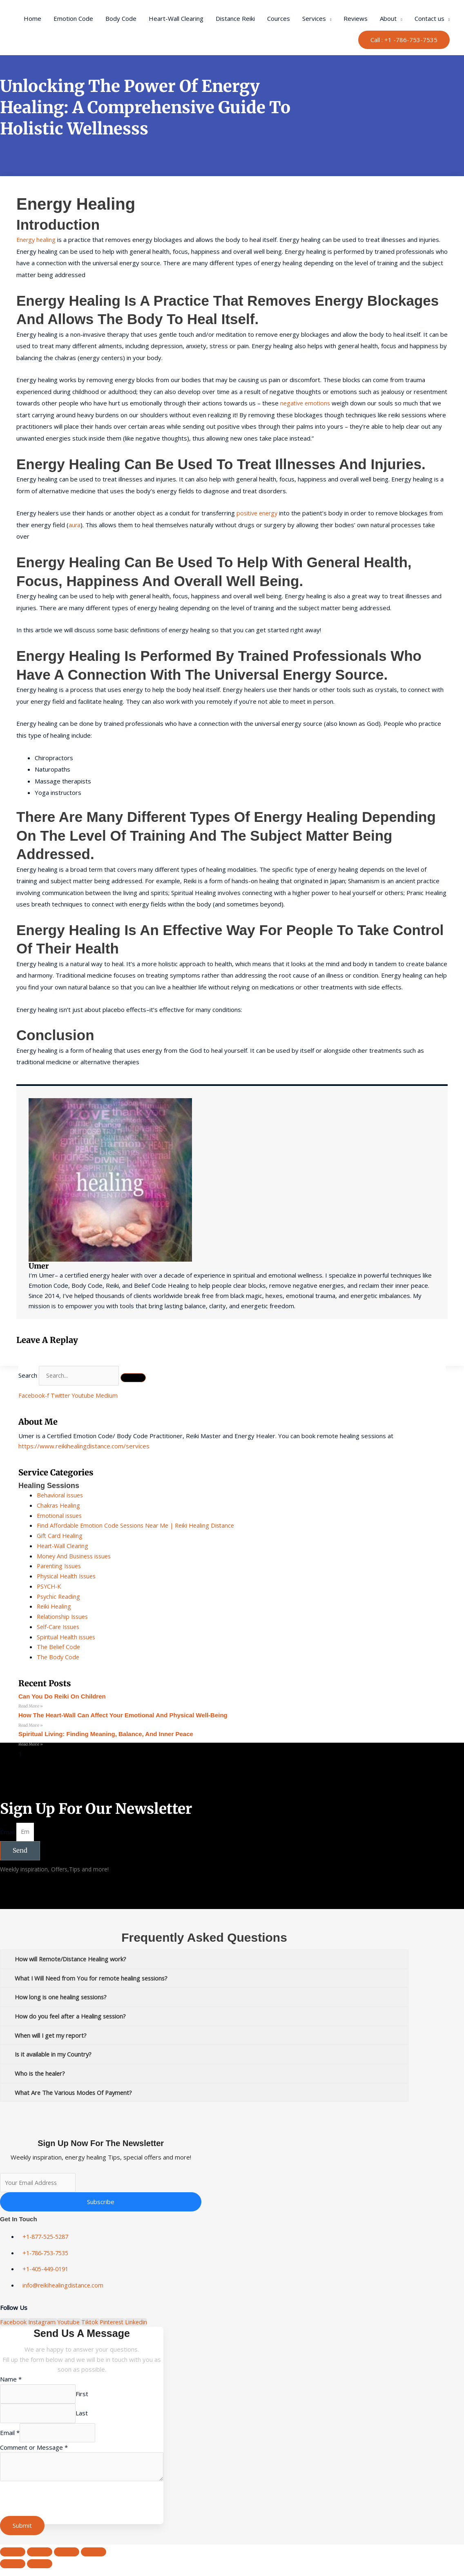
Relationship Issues (64, 1616)
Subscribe (100, 2206)
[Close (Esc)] (93, 2559)
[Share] (66, 2559)
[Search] (138, 1378)
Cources (278, 18)
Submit (22, 2533)
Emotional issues (60, 1515)
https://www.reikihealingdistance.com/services (83, 1446)
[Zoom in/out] (12, 2559)
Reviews (356, 18)
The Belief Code (59, 1647)
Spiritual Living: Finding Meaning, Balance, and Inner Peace (105, 1734)
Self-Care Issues (60, 1627)
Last (87, 2419)
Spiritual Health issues (68, 1637)
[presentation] (62, 2508)
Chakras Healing (59, 1505)
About (388, 18)
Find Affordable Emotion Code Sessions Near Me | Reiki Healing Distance (139, 1525)
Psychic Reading (59, 1596)
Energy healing (37, 239)
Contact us (429, 18)
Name (11, 2383)
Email (8, 1833)
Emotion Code (73, 18)
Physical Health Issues (68, 1576)
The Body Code (58, 1657)
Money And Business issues (76, 1556)
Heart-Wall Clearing (176, 18)
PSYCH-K (50, 1586)
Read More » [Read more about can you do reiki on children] (30, 1706)
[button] (404, 40)
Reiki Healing (55, 1606)
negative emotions (306, 403)
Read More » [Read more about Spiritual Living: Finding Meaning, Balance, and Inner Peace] (30, 1745)
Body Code (120, 18)
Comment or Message (34, 2454)
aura (75, 525)
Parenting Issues (61, 1566)
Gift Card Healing (61, 1535)
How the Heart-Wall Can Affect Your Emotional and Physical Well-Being (123, 1715)
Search (27, 1376)
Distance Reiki (235, 18)
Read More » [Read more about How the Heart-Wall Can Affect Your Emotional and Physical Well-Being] (30, 1725)
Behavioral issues (61, 1495)
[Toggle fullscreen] (39, 2559)
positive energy (258, 513)
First (87, 2398)
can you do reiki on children (62, 1696)
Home (32, 18)
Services (314, 18)
